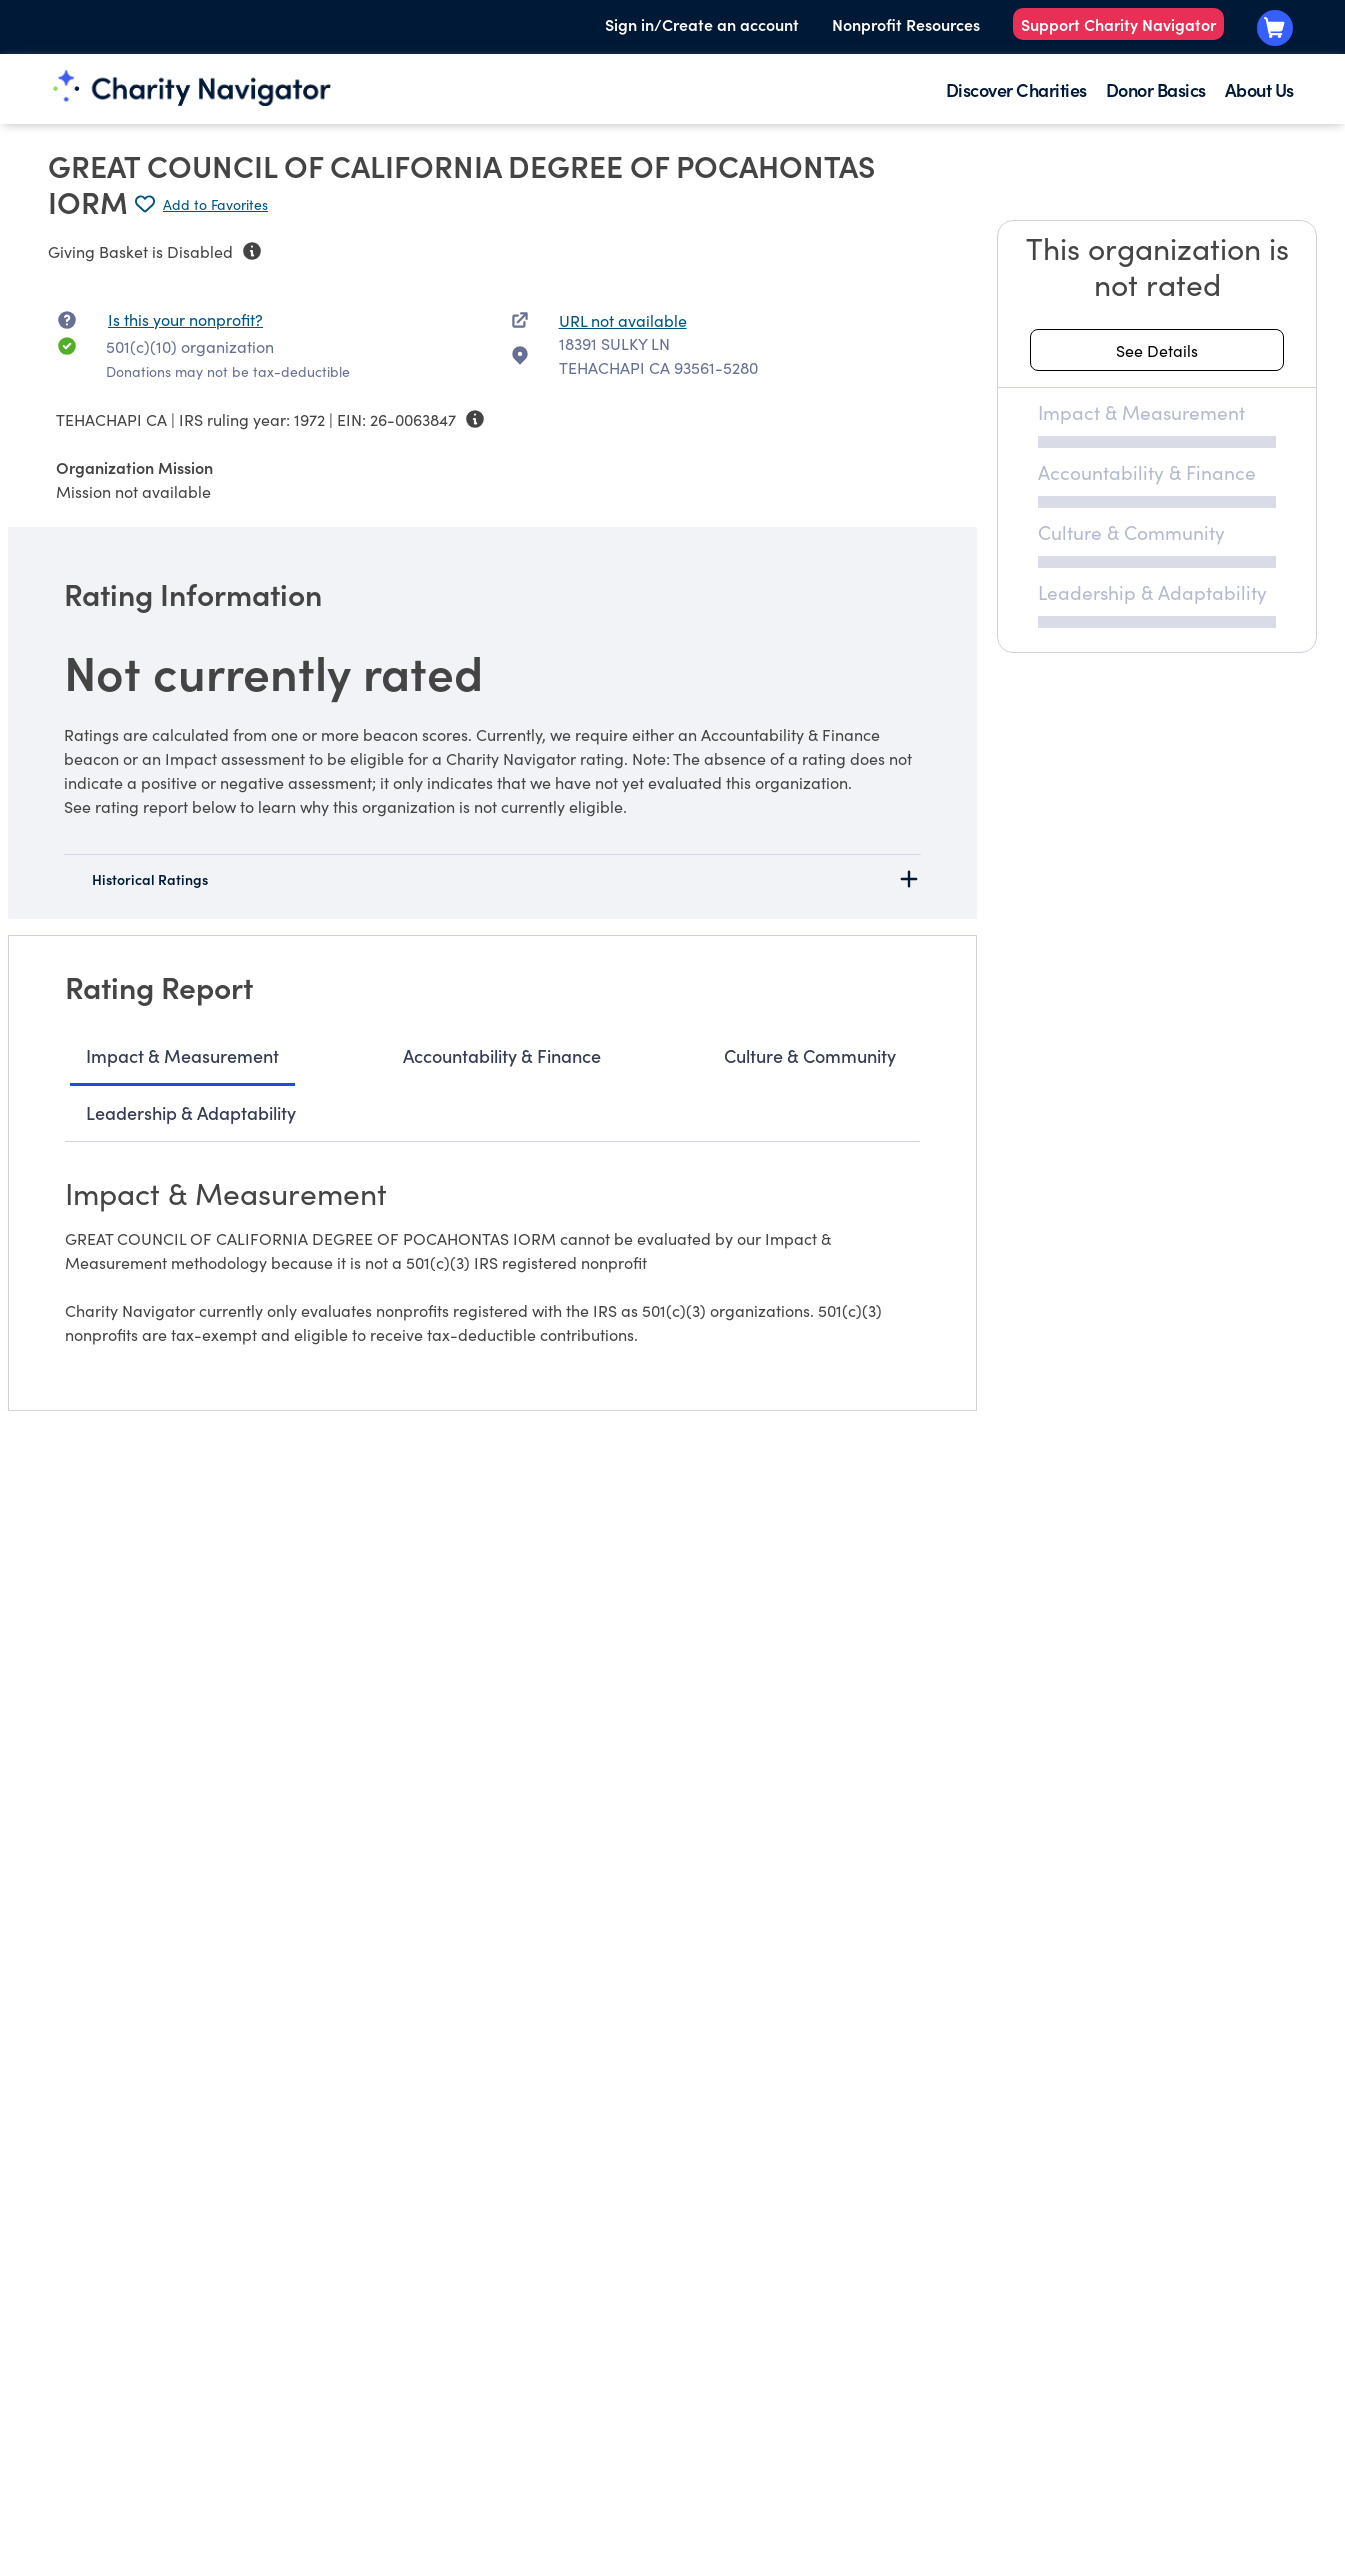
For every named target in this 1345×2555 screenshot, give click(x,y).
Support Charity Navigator (1118, 24)
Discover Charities (1016, 89)
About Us (1259, 89)
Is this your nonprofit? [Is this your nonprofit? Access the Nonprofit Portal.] (185, 319)
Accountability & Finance (502, 1055)
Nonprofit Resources (906, 24)
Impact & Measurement (182, 1055)
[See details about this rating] (1157, 350)
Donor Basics (1156, 89)
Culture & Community (810, 1055)
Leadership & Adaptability (191, 1112)
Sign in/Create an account (702, 24)
